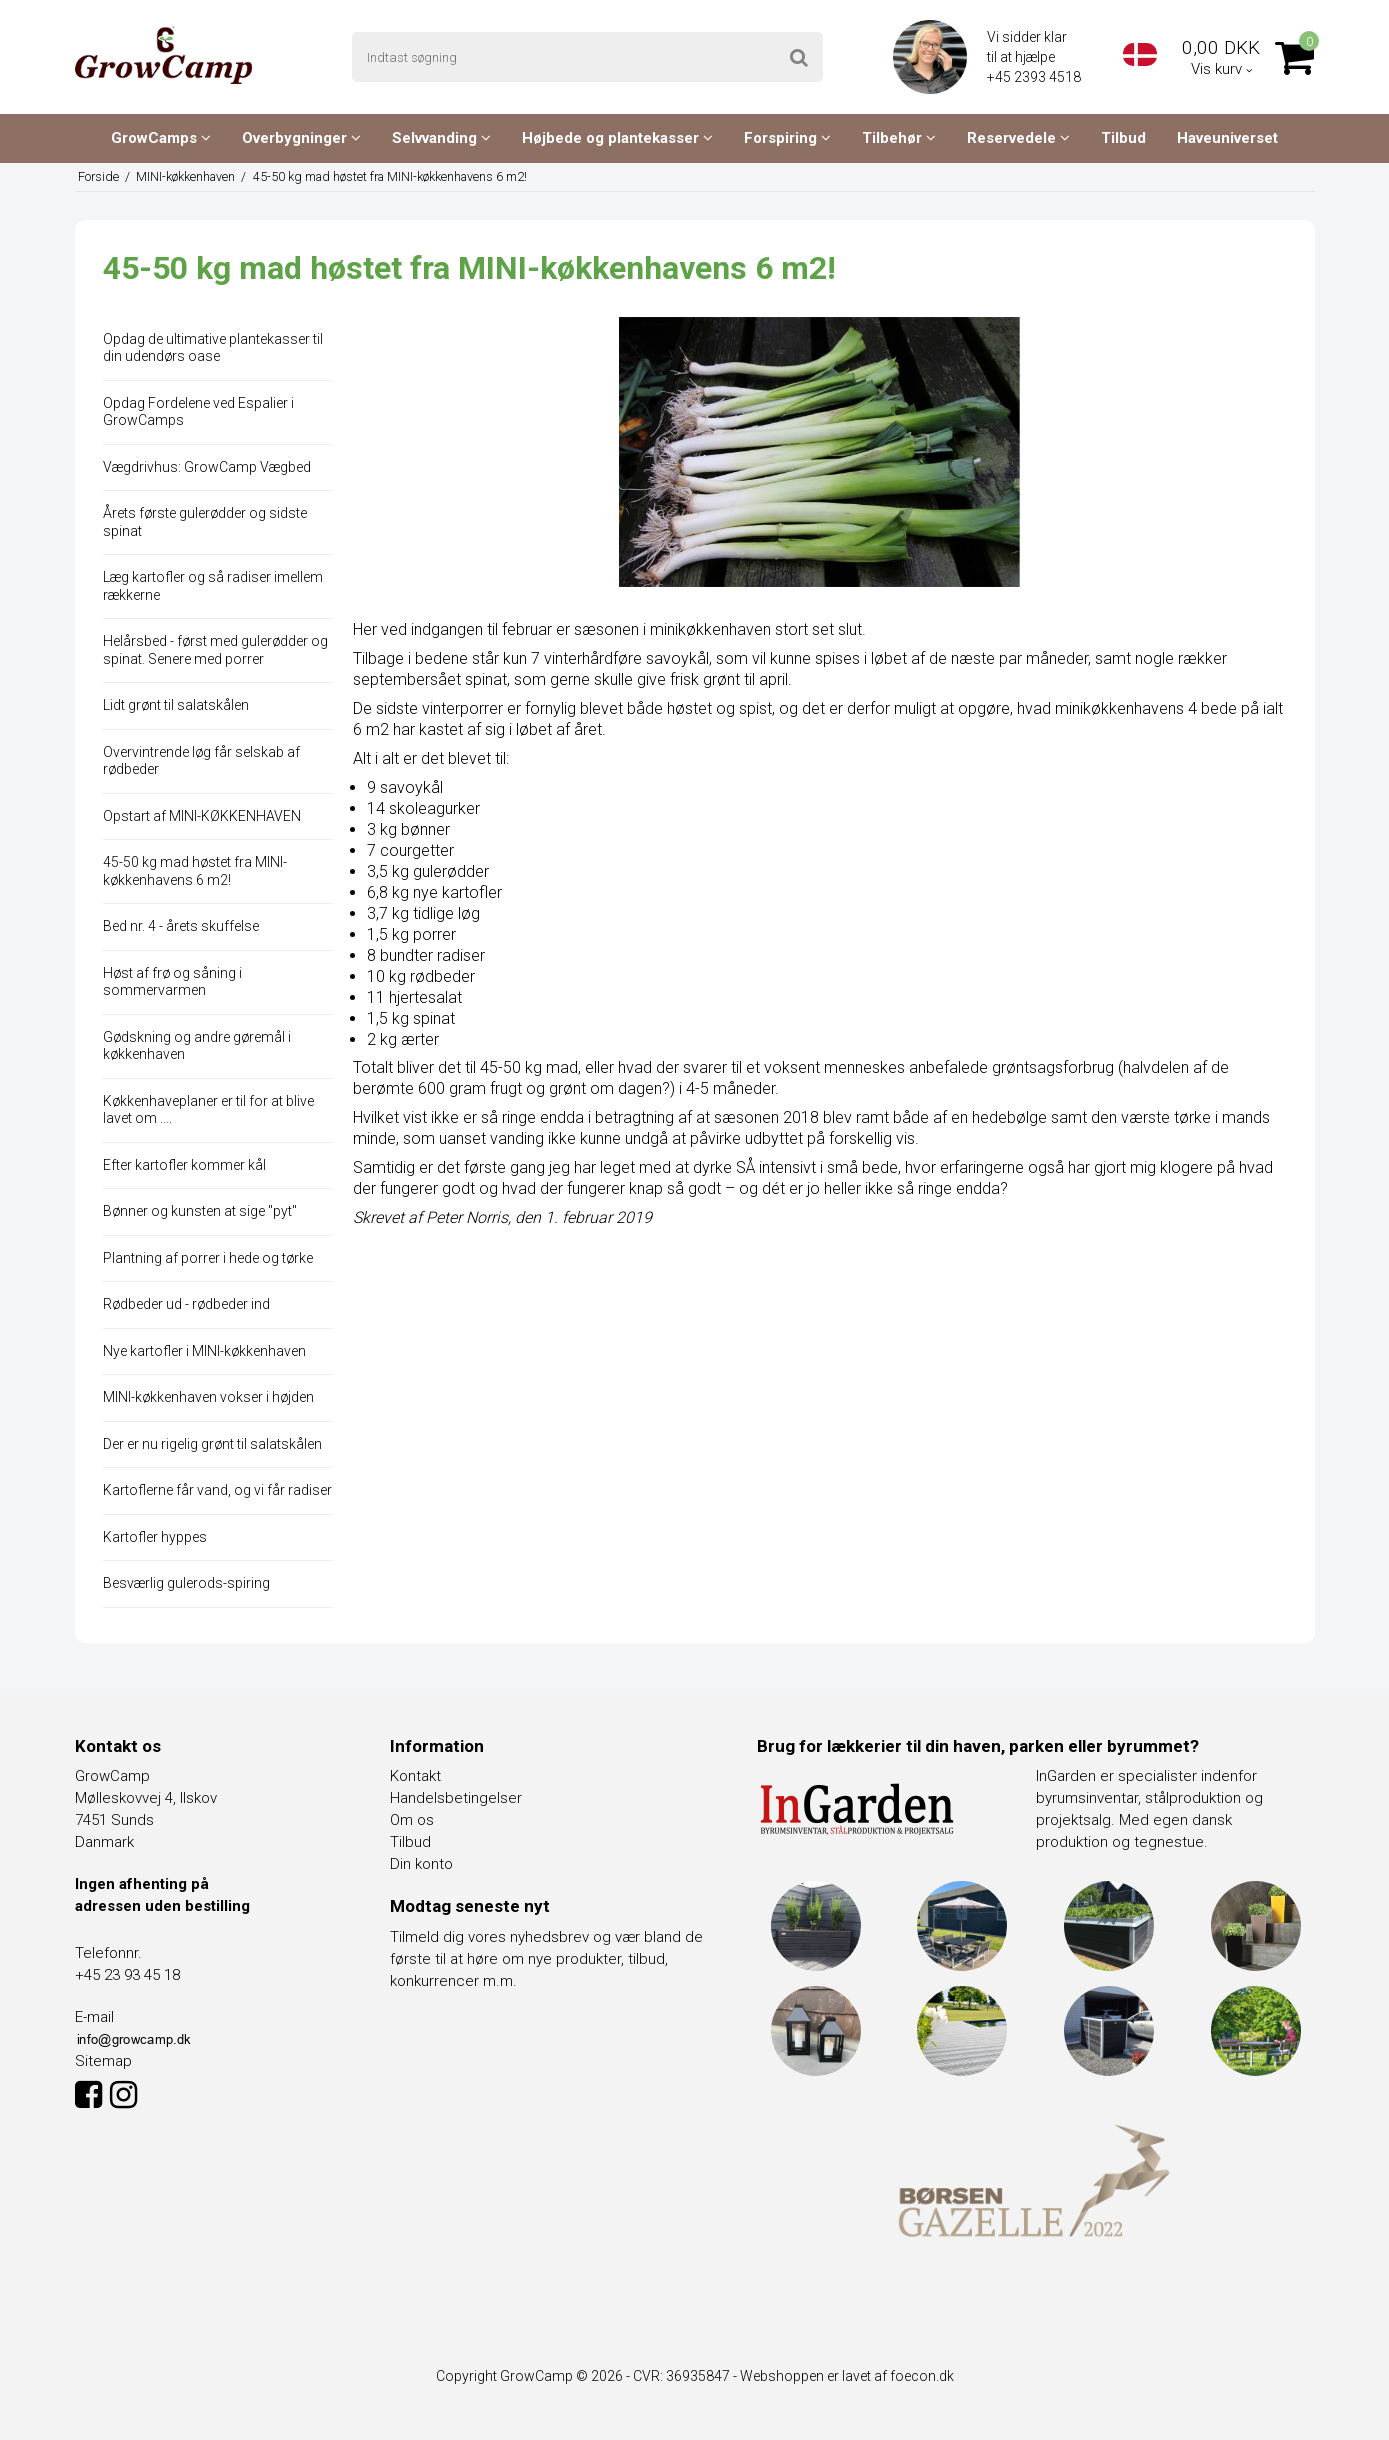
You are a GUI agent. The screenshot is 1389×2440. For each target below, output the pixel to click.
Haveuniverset (1227, 138)
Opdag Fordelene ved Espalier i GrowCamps (198, 412)
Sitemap (103, 2061)
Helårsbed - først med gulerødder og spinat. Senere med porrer (215, 650)
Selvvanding (441, 138)
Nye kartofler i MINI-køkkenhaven (204, 1351)
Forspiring (787, 138)
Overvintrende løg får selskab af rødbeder (201, 761)
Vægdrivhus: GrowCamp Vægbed (207, 467)
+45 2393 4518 (1035, 77)
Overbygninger (301, 138)
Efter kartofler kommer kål (184, 1165)
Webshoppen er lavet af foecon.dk (847, 2376)
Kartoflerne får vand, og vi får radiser (217, 1490)
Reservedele (1018, 138)
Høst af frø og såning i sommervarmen (172, 982)
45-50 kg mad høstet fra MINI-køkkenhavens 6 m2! (195, 871)
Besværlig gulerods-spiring (186, 1583)
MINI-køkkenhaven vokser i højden (208, 1397)
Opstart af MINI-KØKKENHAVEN (202, 816)
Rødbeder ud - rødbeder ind (186, 1304)
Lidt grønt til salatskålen (176, 705)
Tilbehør (899, 138)
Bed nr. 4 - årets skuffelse (181, 926)
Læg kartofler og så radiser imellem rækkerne (213, 586)
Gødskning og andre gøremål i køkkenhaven (197, 1046)
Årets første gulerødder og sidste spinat (205, 522)
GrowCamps (161, 138)
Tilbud (1123, 138)
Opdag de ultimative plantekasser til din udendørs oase (213, 348)
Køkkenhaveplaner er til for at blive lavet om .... (208, 1110)
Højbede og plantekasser (617, 138)
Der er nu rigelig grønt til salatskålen (212, 1444)
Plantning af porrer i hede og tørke (208, 1258)
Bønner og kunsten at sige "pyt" (200, 1211)
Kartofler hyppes (155, 1537)
